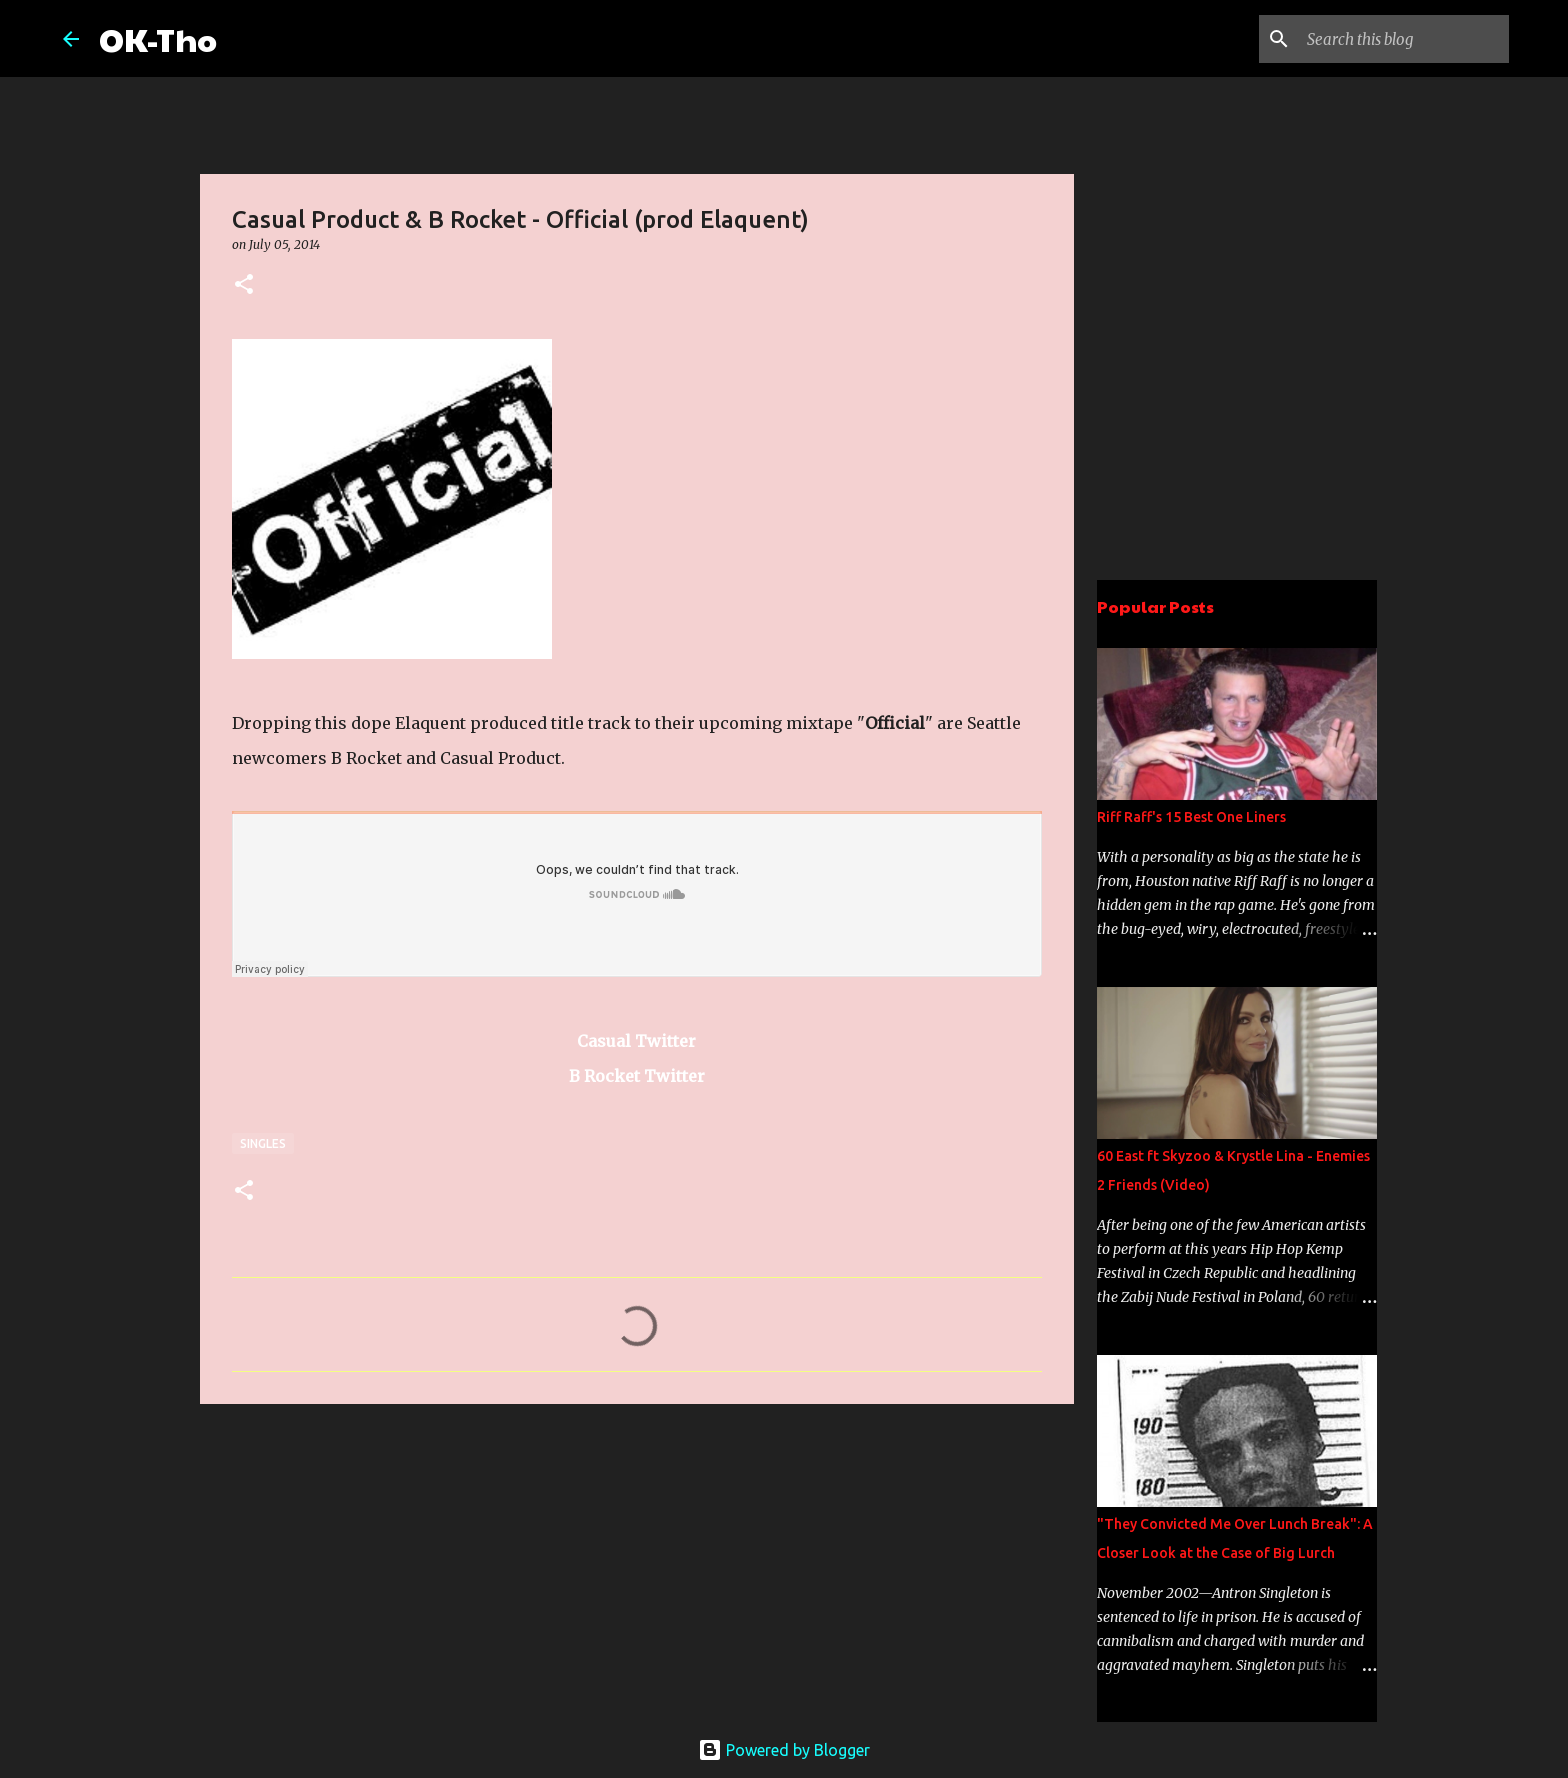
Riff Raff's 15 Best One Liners (1191, 817)
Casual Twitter (636, 1041)
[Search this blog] (1404, 39)
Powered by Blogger (784, 1750)
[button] (244, 285)
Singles (263, 1143)
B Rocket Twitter (637, 1076)
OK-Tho (158, 38)
